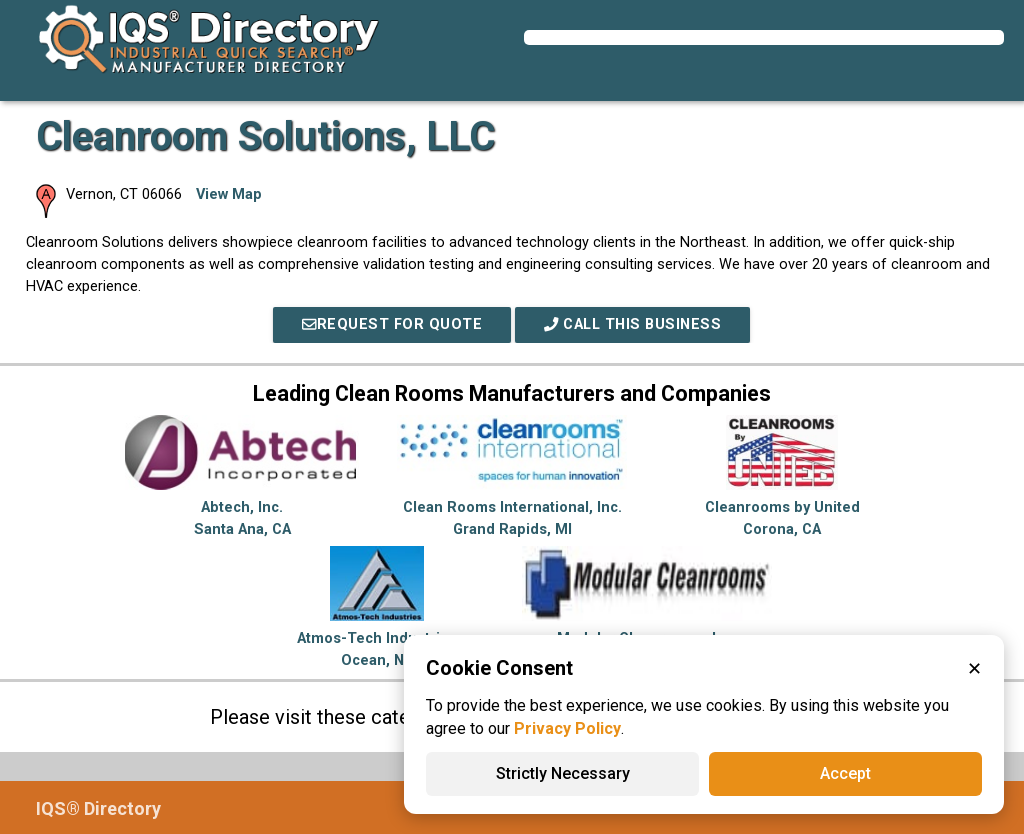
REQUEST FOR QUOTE (392, 324)
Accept (845, 773)
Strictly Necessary (563, 773)
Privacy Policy (567, 728)
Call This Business (632, 324)
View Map (229, 194)
